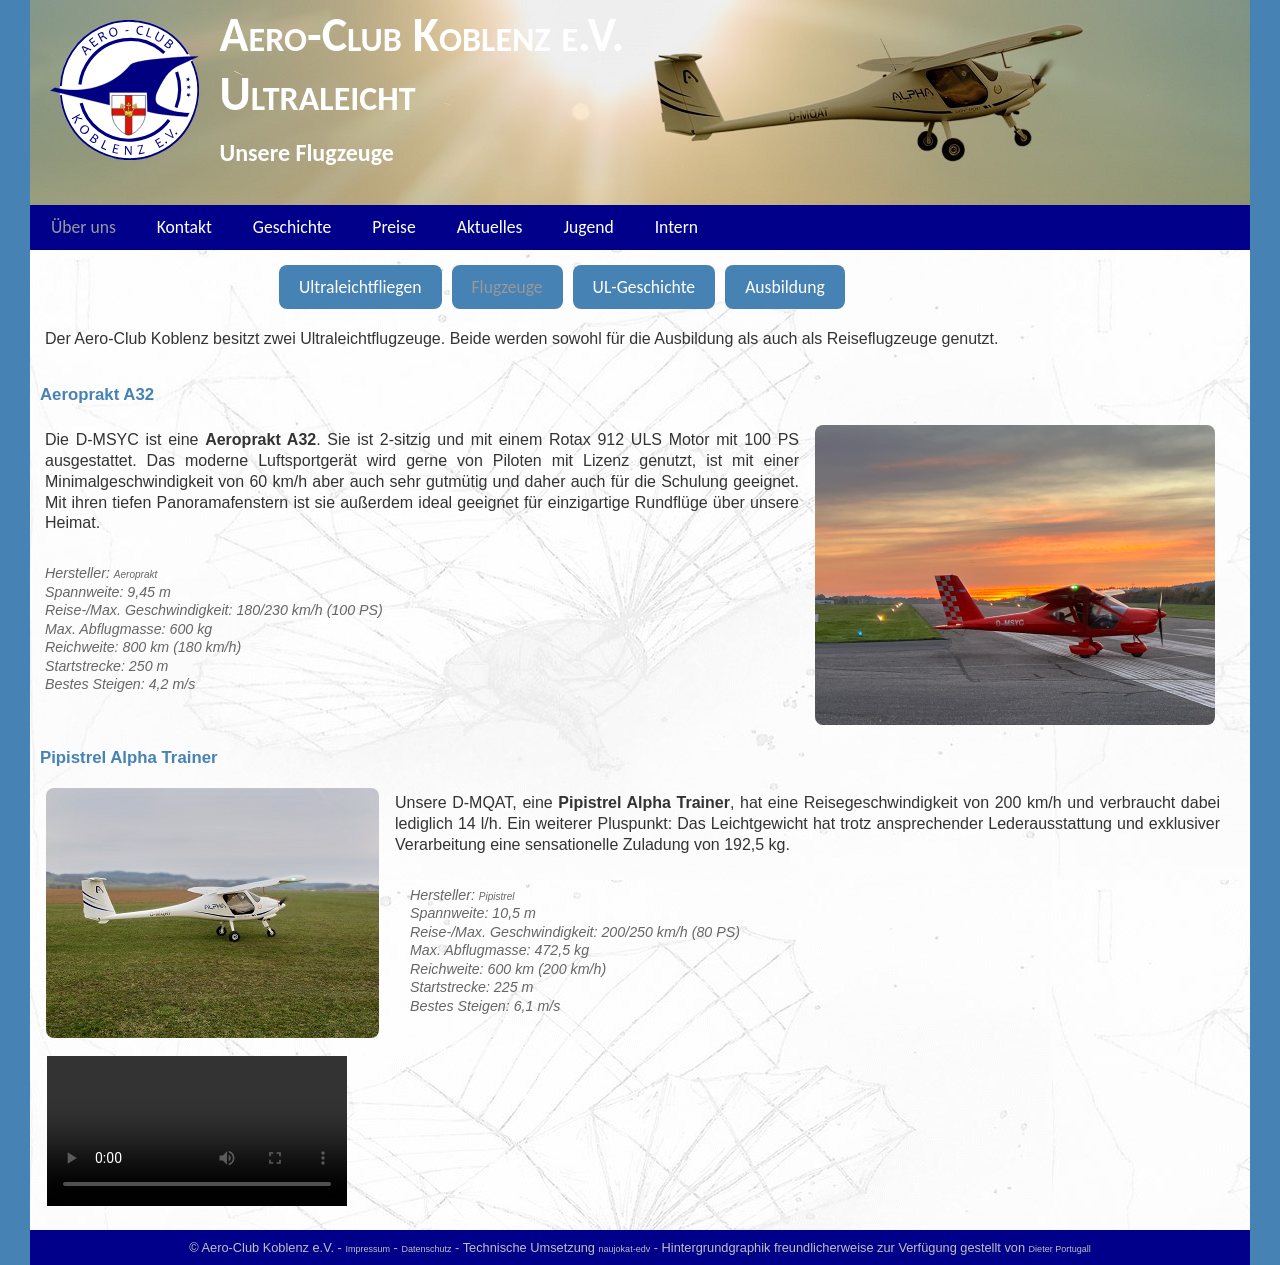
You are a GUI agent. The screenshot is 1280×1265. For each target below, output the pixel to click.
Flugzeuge (507, 287)
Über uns (83, 227)
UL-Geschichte (644, 287)
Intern (676, 227)
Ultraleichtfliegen (360, 287)
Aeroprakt (135, 574)
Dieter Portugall (1060, 1249)
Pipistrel (497, 896)
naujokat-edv (625, 1249)
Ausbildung (785, 287)
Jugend (588, 227)
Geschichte (292, 227)
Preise (393, 227)
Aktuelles (490, 227)
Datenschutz (426, 1249)
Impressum (367, 1249)
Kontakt (184, 227)
